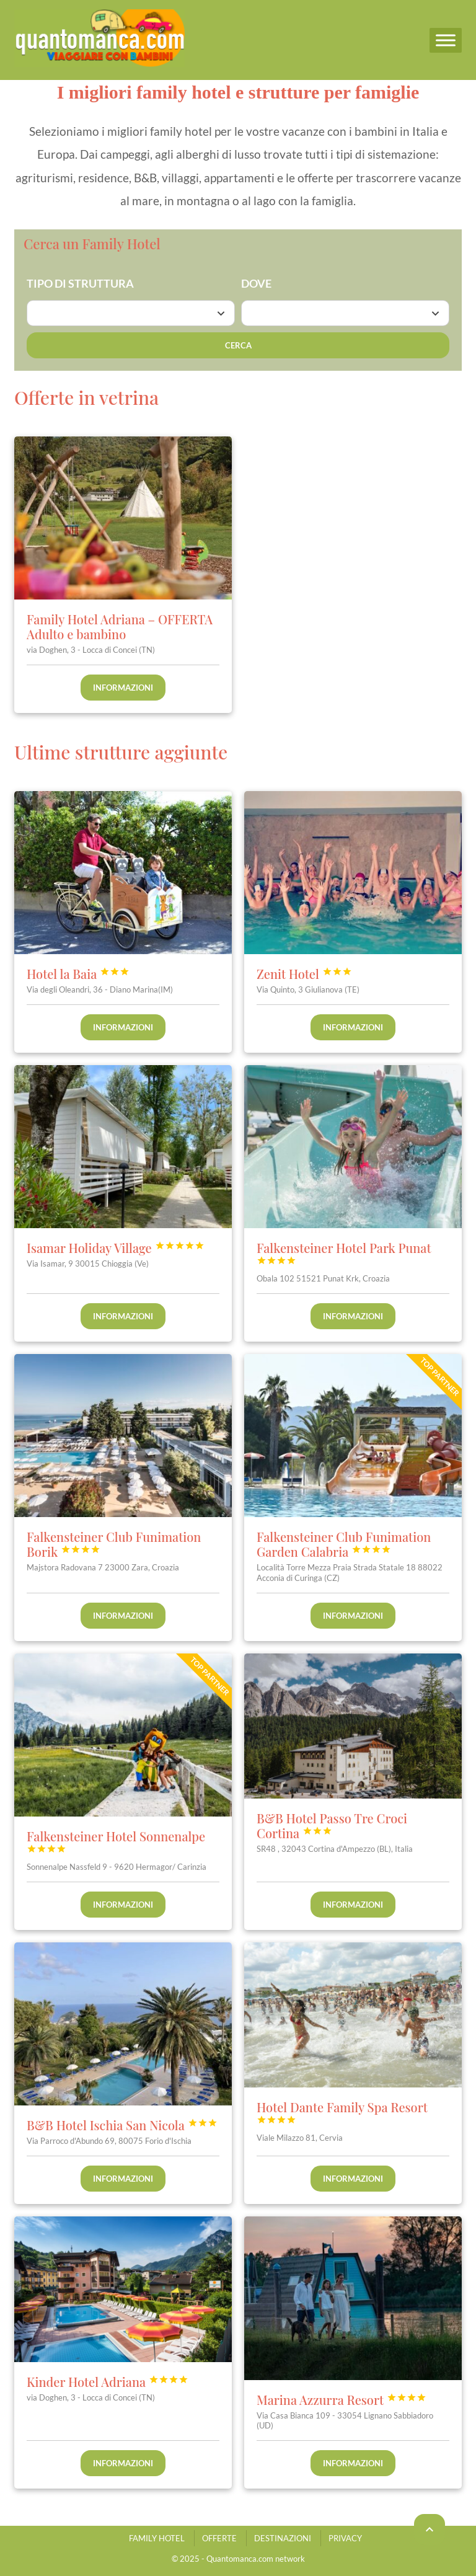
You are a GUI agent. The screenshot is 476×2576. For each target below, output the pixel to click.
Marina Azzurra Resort (341, 2399)
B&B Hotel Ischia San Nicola (122, 2125)
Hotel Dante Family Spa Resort (342, 2112)
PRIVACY (345, 2538)
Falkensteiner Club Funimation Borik (114, 1544)
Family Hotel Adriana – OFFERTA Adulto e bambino (120, 626)
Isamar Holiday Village (116, 1247)
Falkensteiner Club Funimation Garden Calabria (344, 1544)
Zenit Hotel (304, 973)
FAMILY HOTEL (157, 2538)
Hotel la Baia (78, 973)
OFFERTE (219, 2538)
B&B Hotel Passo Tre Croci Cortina (332, 1825)
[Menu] (446, 40)
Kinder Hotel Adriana (107, 2381)
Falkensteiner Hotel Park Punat (344, 1252)
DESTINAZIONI (282, 2538)
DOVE (256, 283)
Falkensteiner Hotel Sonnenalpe (116, 1841)
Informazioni (123, 688)
